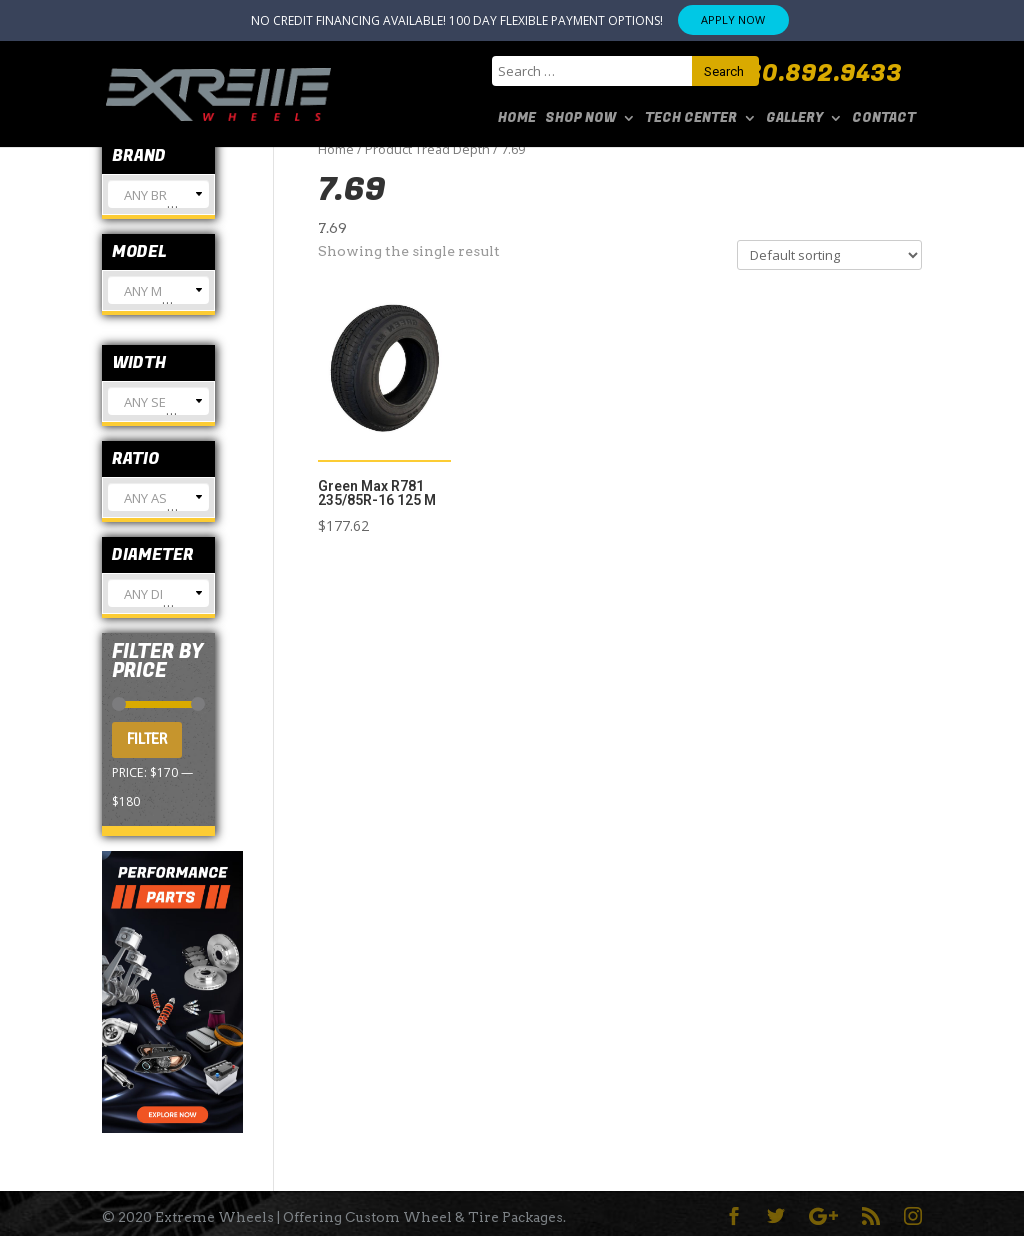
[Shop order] (829, 255)
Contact (884, 119)
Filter (147, 739)
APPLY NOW (733, 19)
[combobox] (158, 194)
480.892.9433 (817, 74)
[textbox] (158, 202)
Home (517, 119)
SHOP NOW (580, 119)
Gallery (794, 119)
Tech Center (691, 119)
